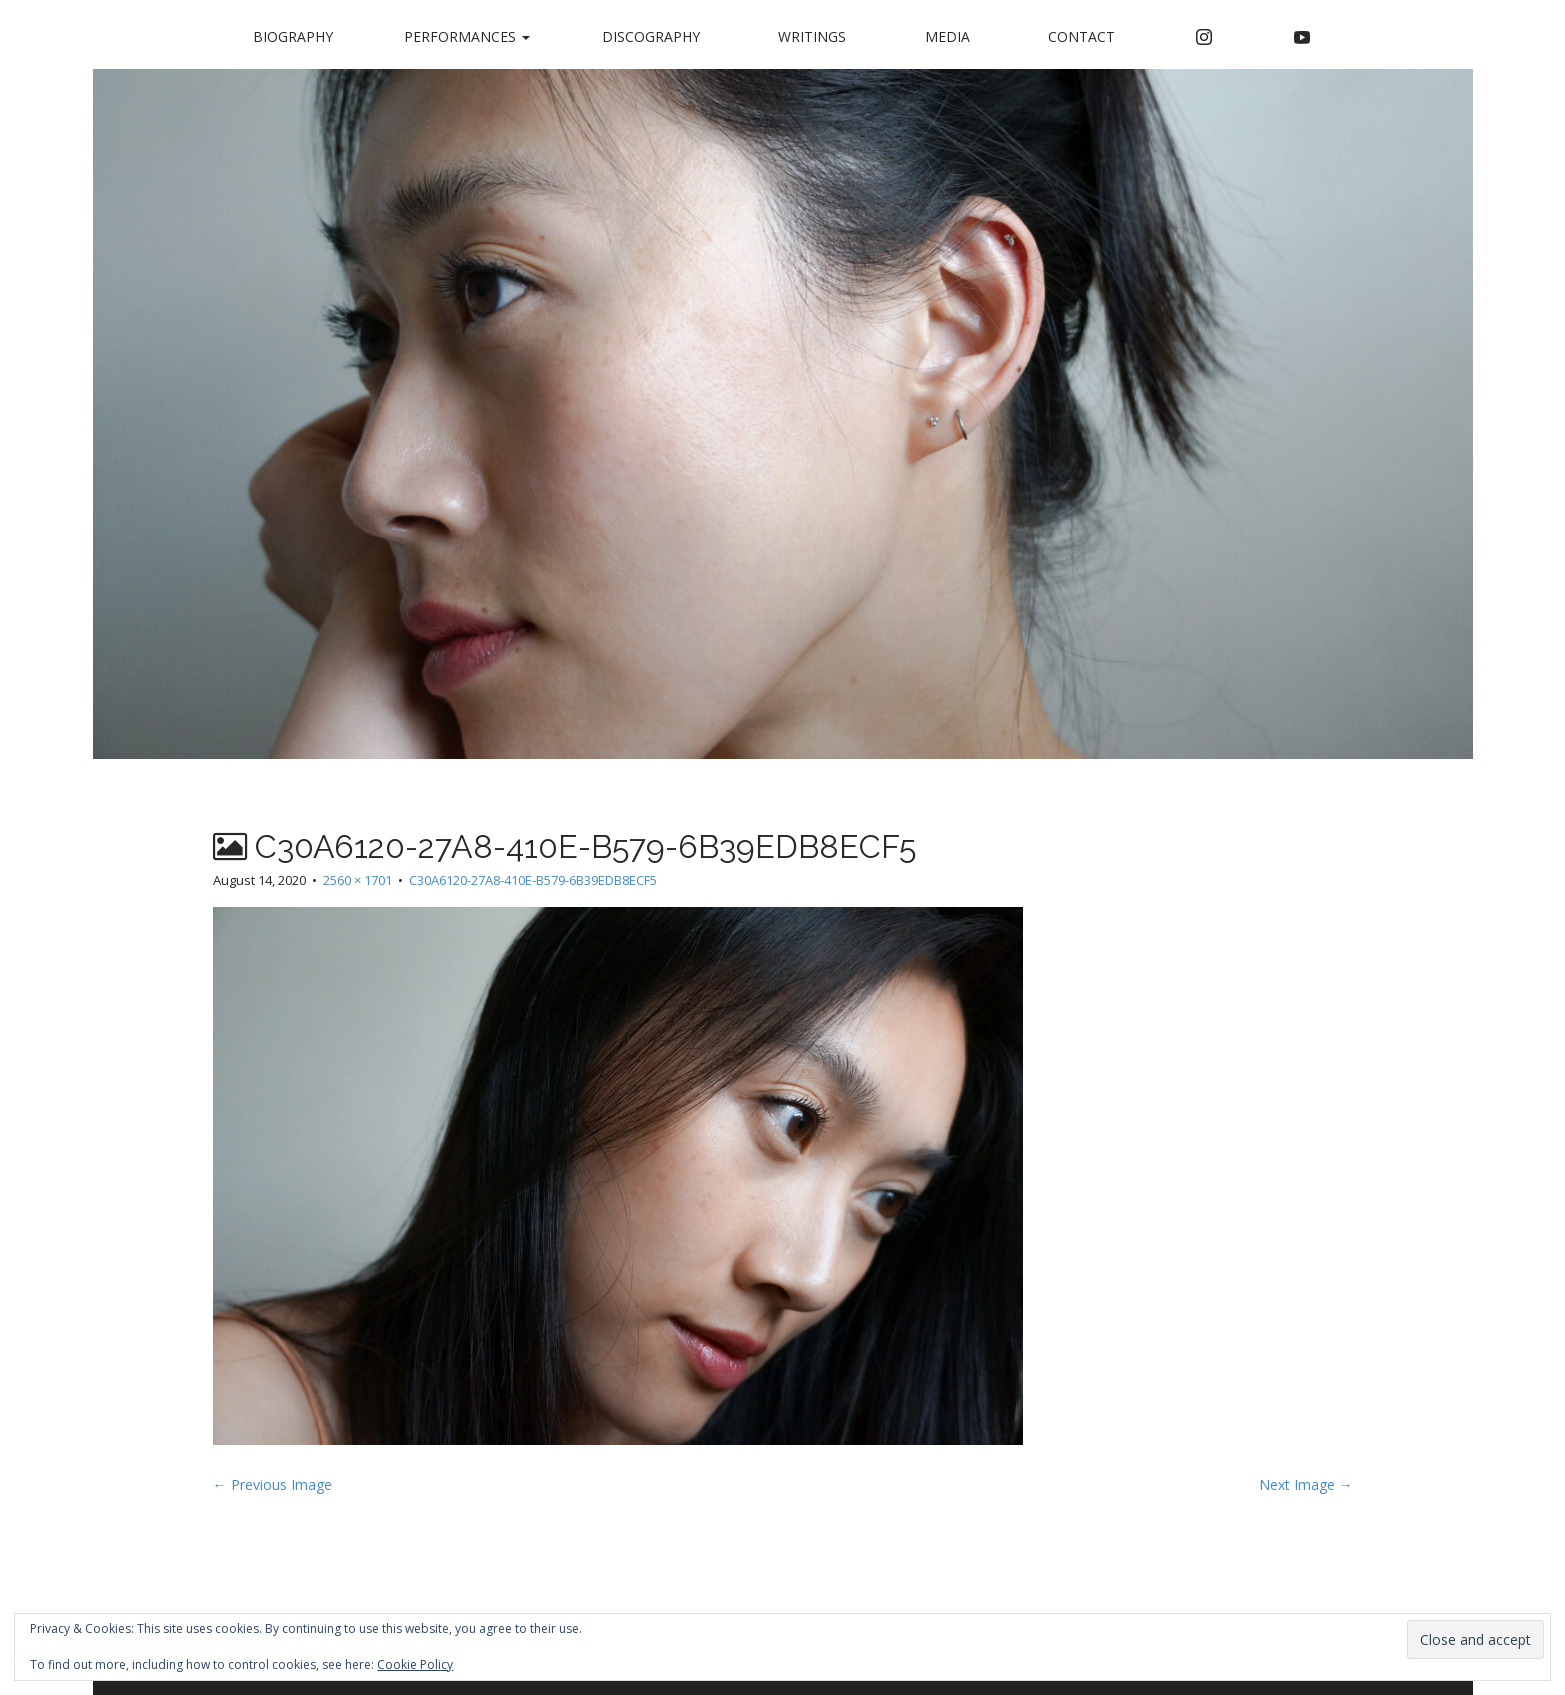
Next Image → (1306, 1484)
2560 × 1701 (357, 880)
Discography (651, 36)
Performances (467, 36)
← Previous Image (272, 1484)
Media (947, 36)
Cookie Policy (415, 1664)
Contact (1081, 36)
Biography (293, 36)
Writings (812, 36)
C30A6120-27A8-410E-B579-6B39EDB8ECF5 (533, 880)
